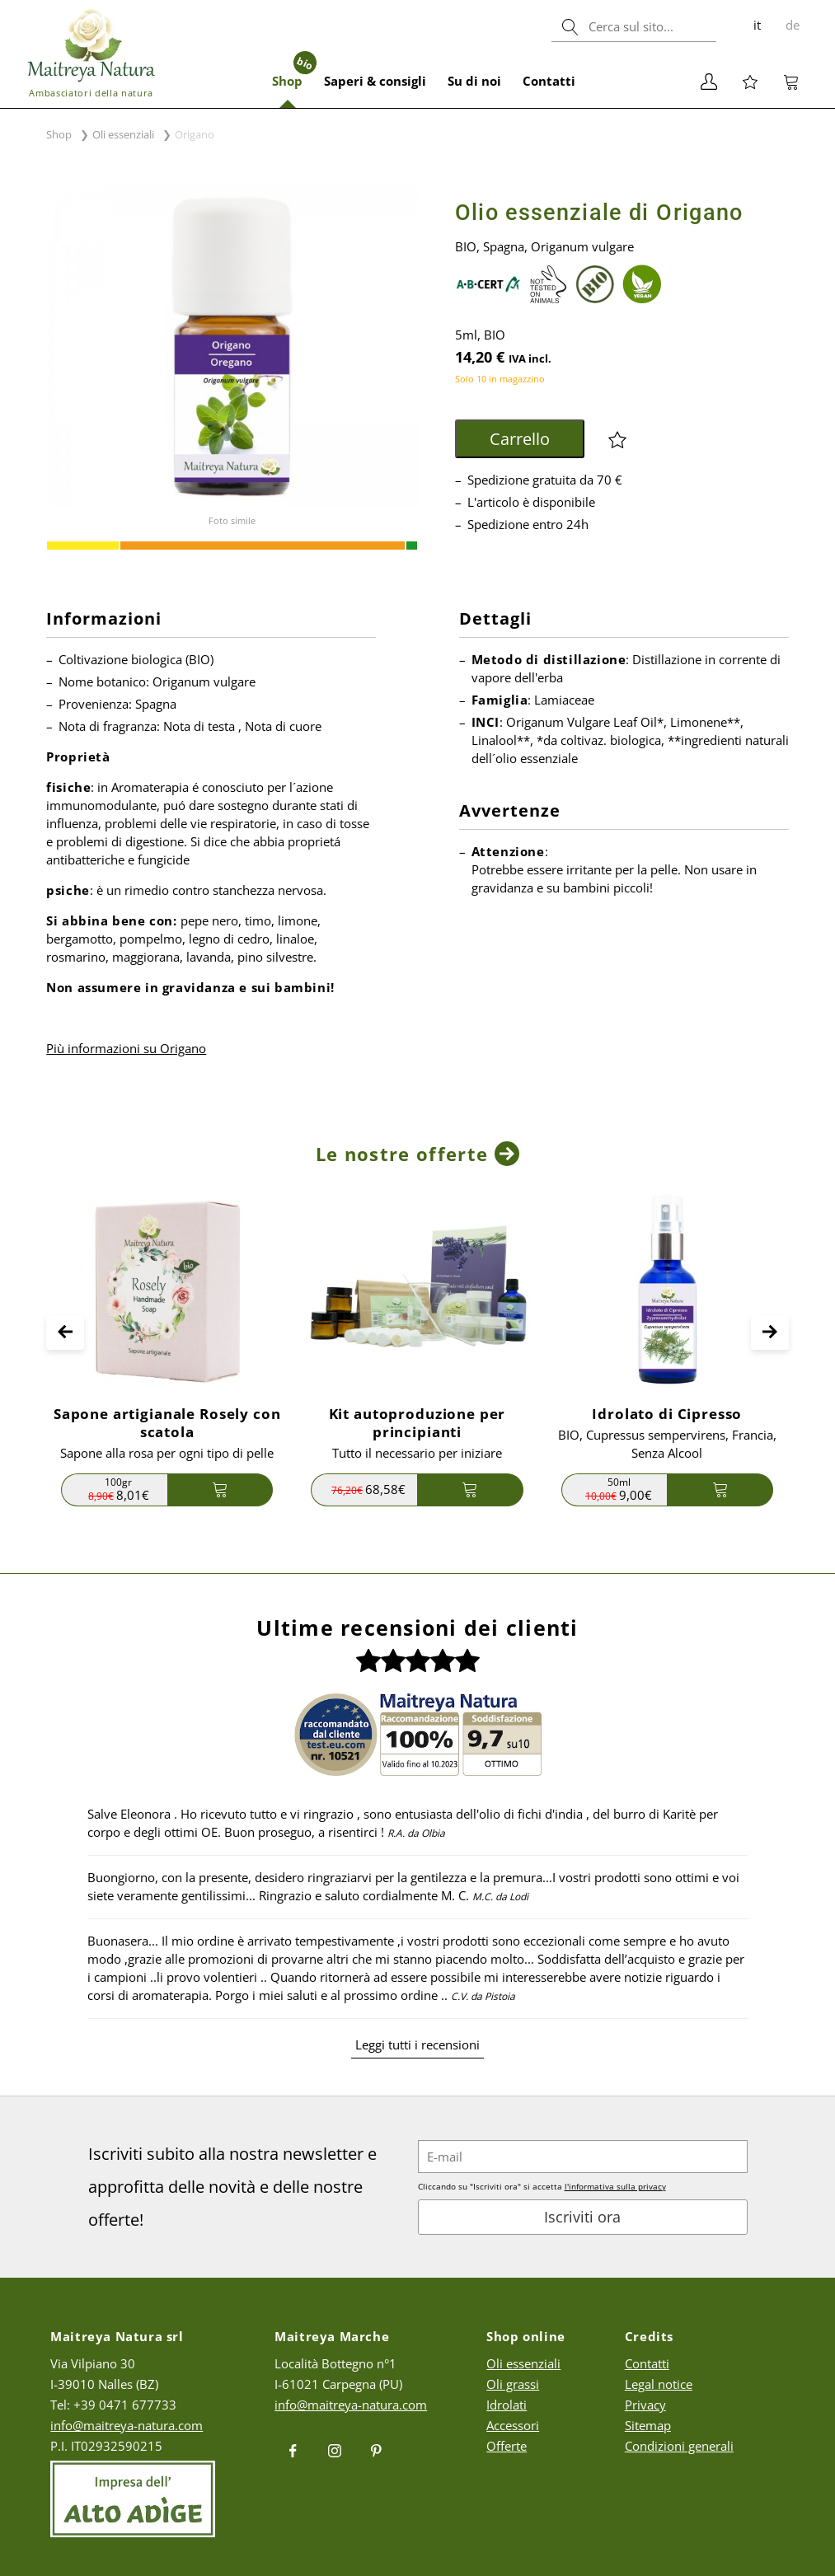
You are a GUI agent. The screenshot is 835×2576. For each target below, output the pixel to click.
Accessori (512, 2425)
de (793, 24)
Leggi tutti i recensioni (417, 2044)
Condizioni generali (679, 2446)
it (757, 24)
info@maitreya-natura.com (126, 2425)
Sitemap (648, 2425)
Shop (292, 71)
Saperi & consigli (375, 81)
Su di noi (474, 81)
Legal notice (658, 2384)
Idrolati (506, 2404)
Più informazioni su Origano (126, 1048)
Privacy (645, 2404)
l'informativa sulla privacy (615, 2186)
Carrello (520, 439)
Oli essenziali (123, 134)
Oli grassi (512, 2384)
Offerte (506, 2446)
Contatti (549, 81)
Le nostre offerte (402, 1153)
